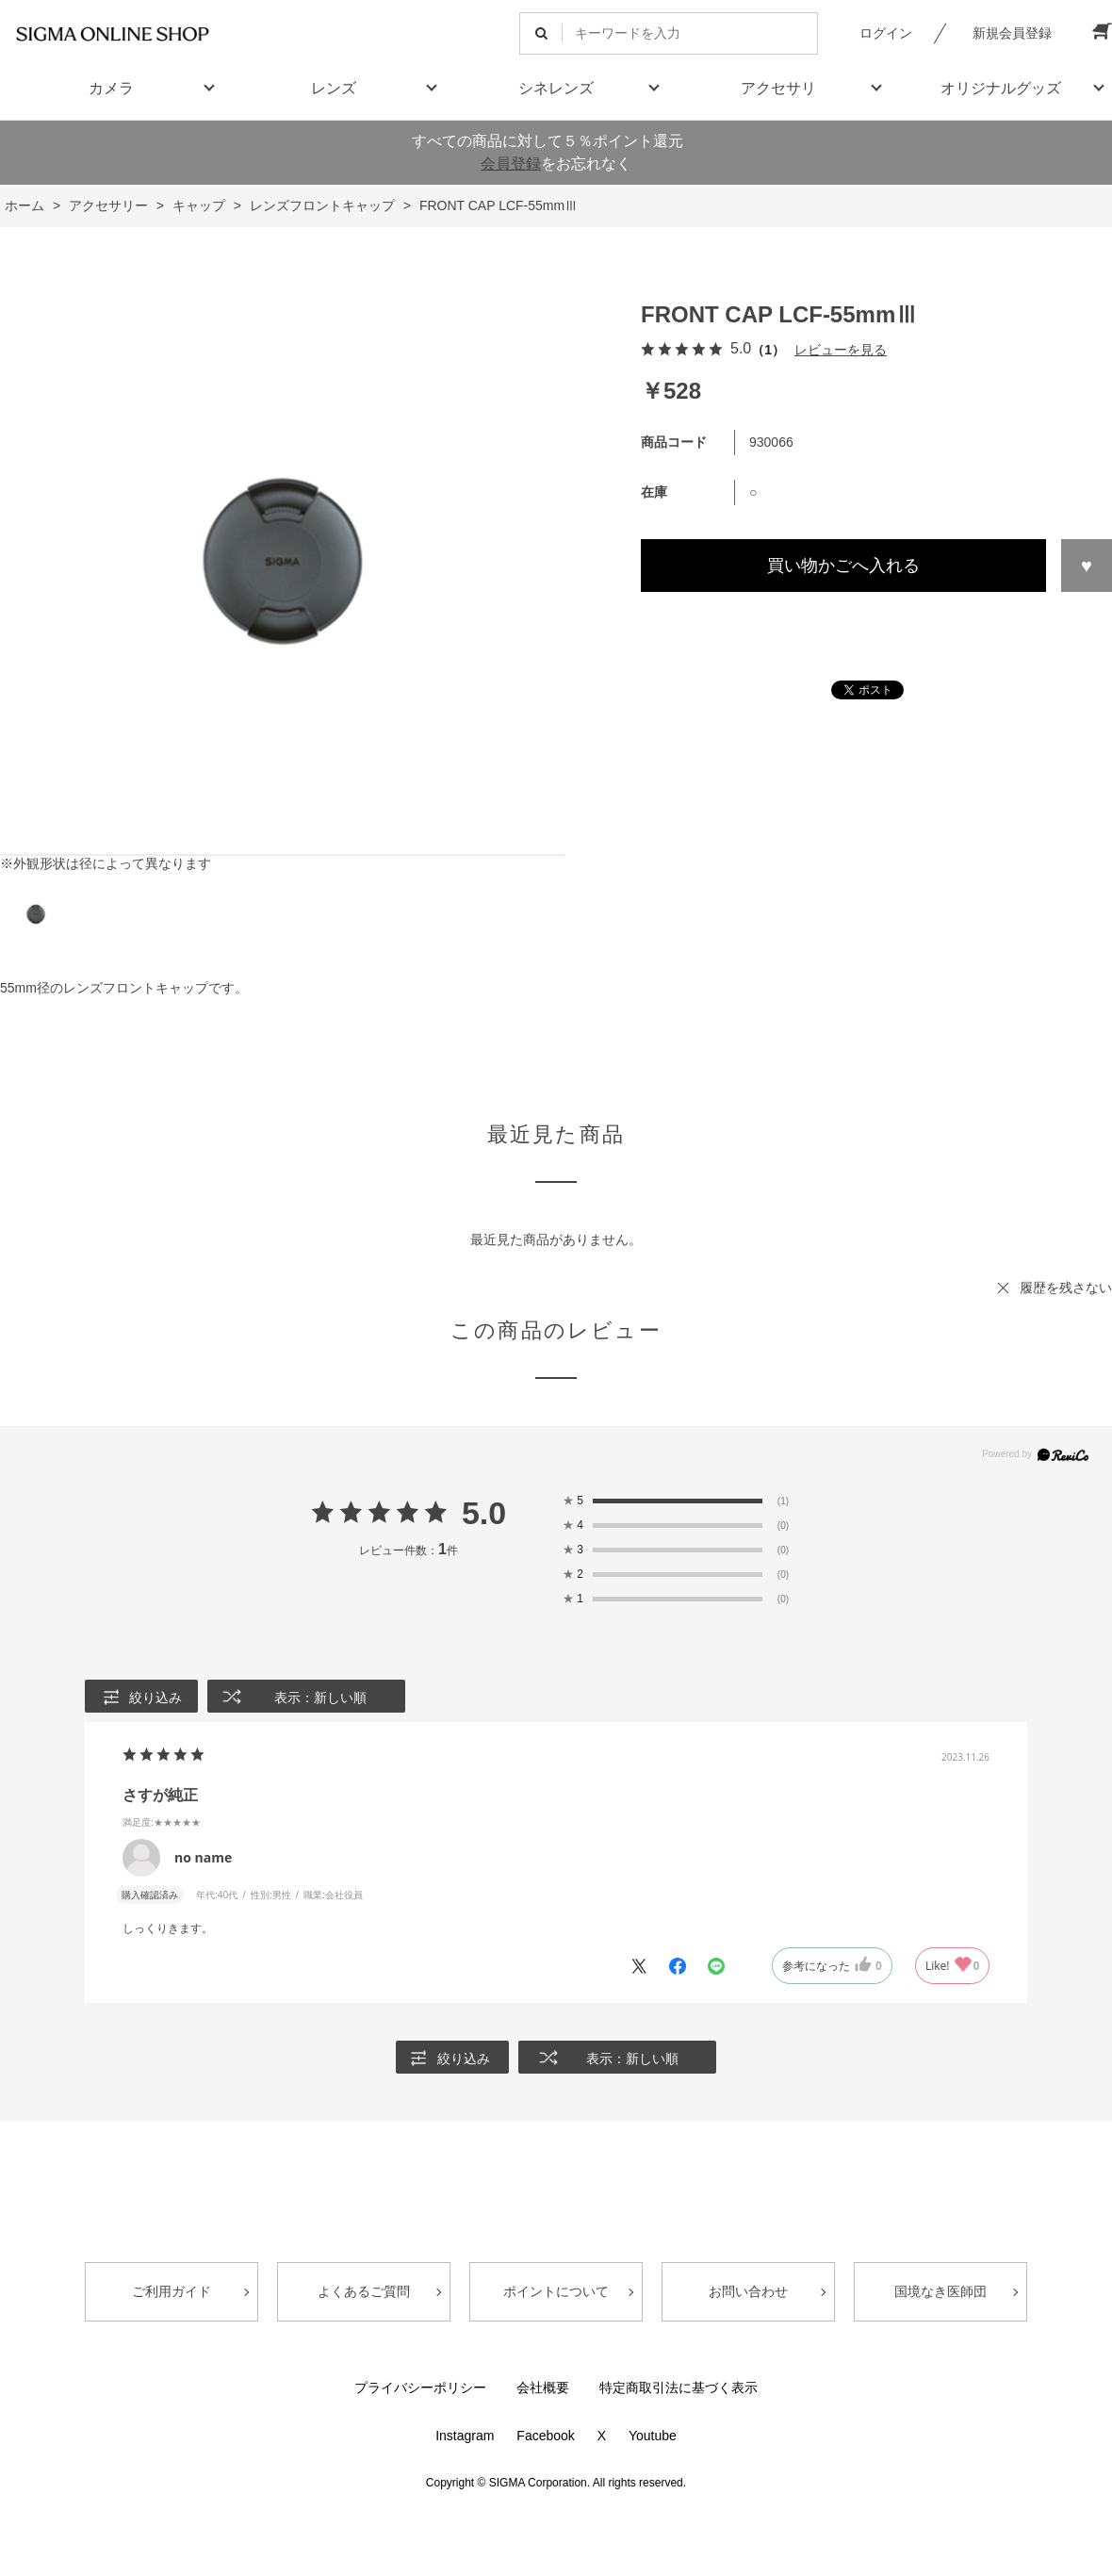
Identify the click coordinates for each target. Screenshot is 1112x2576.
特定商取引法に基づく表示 (678, 2387)
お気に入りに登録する (1086, 565)
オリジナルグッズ (1000, 88)
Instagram (464, 2435)
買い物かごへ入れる (843, 565)
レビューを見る (840, 349)
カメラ (111, 88)
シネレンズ (556, 88)
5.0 (484, 1513)
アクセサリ (778, 88)
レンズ (333, 88)
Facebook (545, 2435)
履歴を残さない (1066, 1287)
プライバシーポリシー (420, 2387)
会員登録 (511, 164)
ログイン (885, 33)
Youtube (653, 2435)
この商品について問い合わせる (876, 626)
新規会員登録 (1012, 33)
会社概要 (542, 2387)
